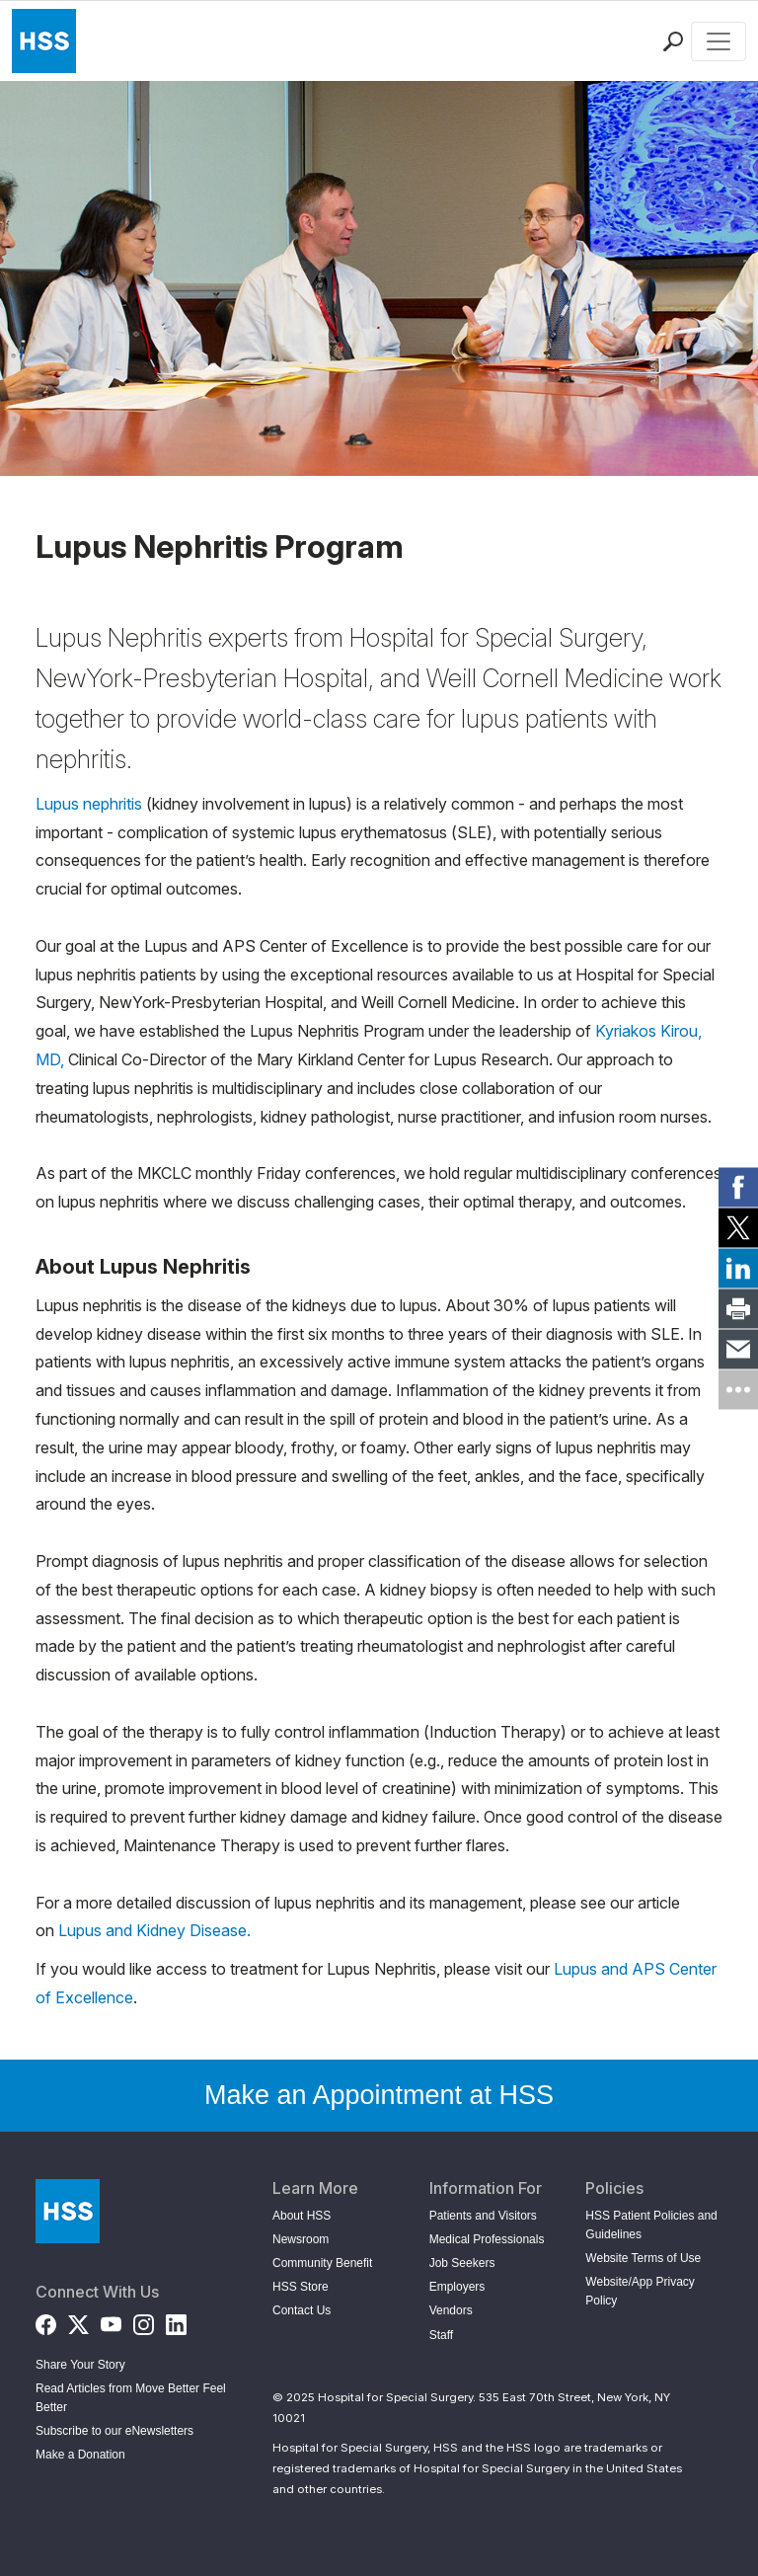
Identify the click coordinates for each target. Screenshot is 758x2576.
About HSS (301, 2216)
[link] (738, 1187)
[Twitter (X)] (78, 2320)
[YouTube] (111, 2320)
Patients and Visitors (483, 2216)
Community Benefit (322, 2263)
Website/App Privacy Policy (640, 2291)
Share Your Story (80, 2365)
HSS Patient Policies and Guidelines (651, 2225)
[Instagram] (143, 2320)
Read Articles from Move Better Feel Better (131, 2397)
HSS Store (300, 2287)
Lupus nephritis (89, 804)
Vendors (451, 2310)
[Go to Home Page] (68, 2211)
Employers (457, 2287)
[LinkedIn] (176, 2320)
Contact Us (301, 2310)
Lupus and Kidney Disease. (154, 1930)
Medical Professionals (487, 2239)
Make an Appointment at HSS (379, 2095)
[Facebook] (46, 2320)
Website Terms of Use (643, 2258)
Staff (441, 2335)
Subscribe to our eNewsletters (114, 2431)
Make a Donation (80, 2454)
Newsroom (300, 2239)
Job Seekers (462, 2263)
